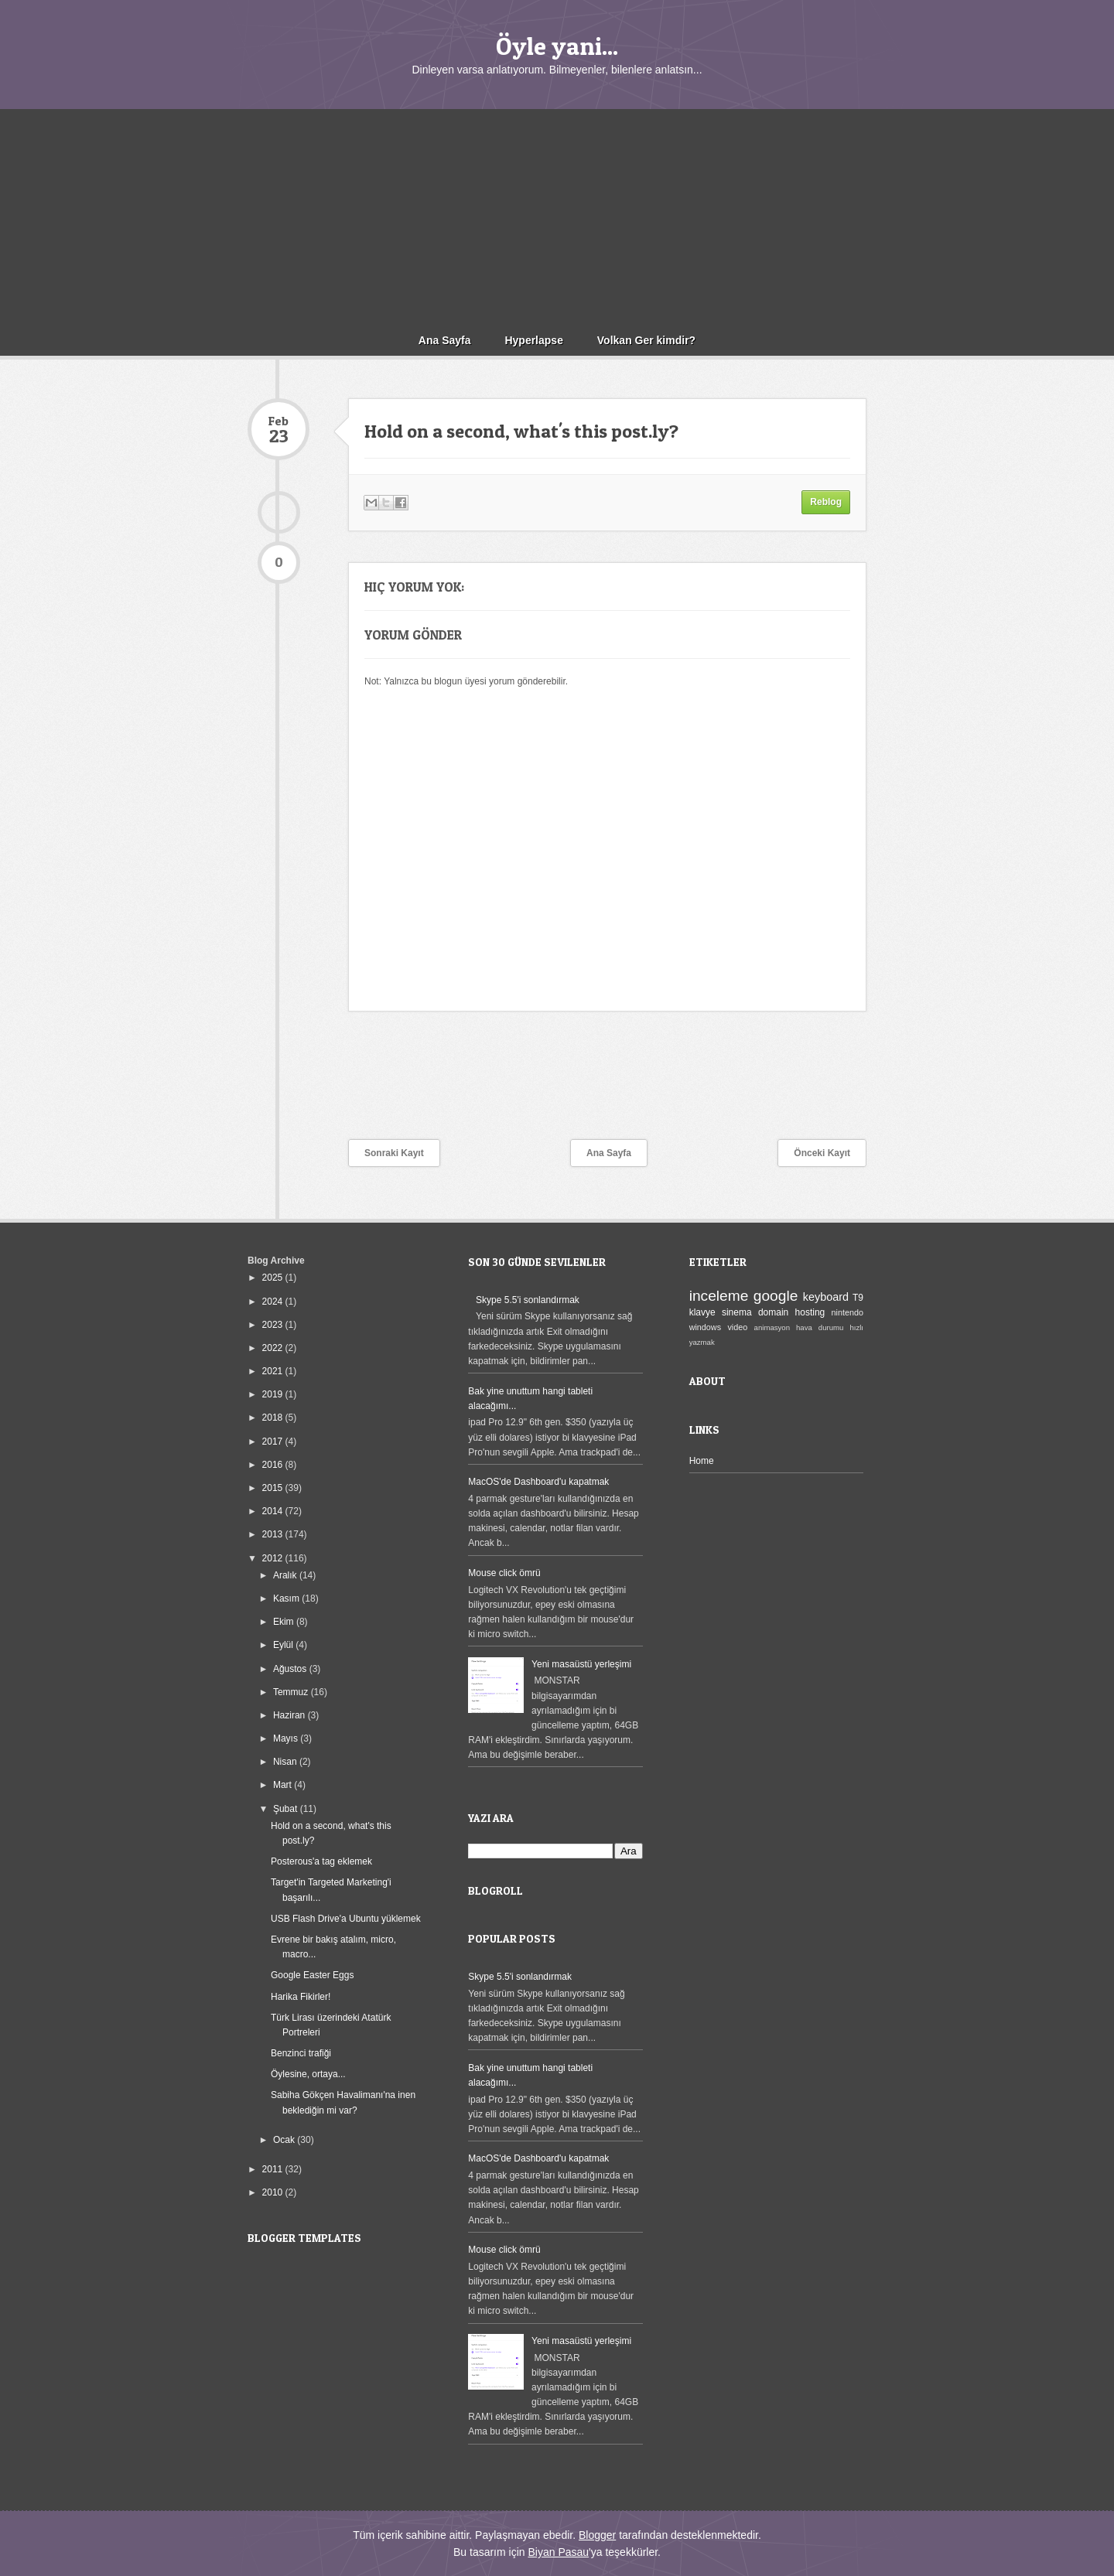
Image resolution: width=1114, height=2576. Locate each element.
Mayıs (286, 1738)
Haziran (290, 1715)
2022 (273, 1348)
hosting (810, 1312)
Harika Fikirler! (300, 1996)
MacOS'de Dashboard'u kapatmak (538, 1481)
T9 (858, 1297)
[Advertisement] (557, 217)
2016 (273, 1464)
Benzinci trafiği (301, 2053)
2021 (273, 1371)
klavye (702, 1312)
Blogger (597, 2535)
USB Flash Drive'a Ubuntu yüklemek (346, 1918)
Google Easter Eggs (312, 1975)
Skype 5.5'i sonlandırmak (527, 1300)
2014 (273, 1511)
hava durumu (819, 1327)
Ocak (285, 2139)
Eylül (284, 1644)
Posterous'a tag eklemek (321, 1861)
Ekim (284, 1621)
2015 (273, 1487)
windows (705, 1327)
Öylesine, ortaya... (308, 2074)
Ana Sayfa (445, 340)
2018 (273, 1417)
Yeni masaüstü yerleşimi (581, 1664)
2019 (273, 1394)
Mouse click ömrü (504, 1573)
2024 (273, 1301)
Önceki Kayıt (822, 1153)
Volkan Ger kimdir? (646, 340)
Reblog (826, 501)
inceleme (719, 1296)
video (737, 1327)
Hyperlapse (533, 340)
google (775, 1296)
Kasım (287, 1598)
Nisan (286, 1761)
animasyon (772, 1327)
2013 (273, 1534)
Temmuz (292, 1692)
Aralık (286, 1575)
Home (701, 1460)
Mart (283, 1784)
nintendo (847, 1312)
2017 (273, 1441)
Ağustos (291, 1668)
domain (773, 1312)
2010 (273, 2192)
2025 (273, 1277)
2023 (273, 1324)
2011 (273, 2169)
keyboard (826, 1297)
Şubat (286, 1808)
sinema (737, 1312)
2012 (273, 1558)
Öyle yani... (557, 46)
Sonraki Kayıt (394, 1153)
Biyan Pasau (558, 2552)
